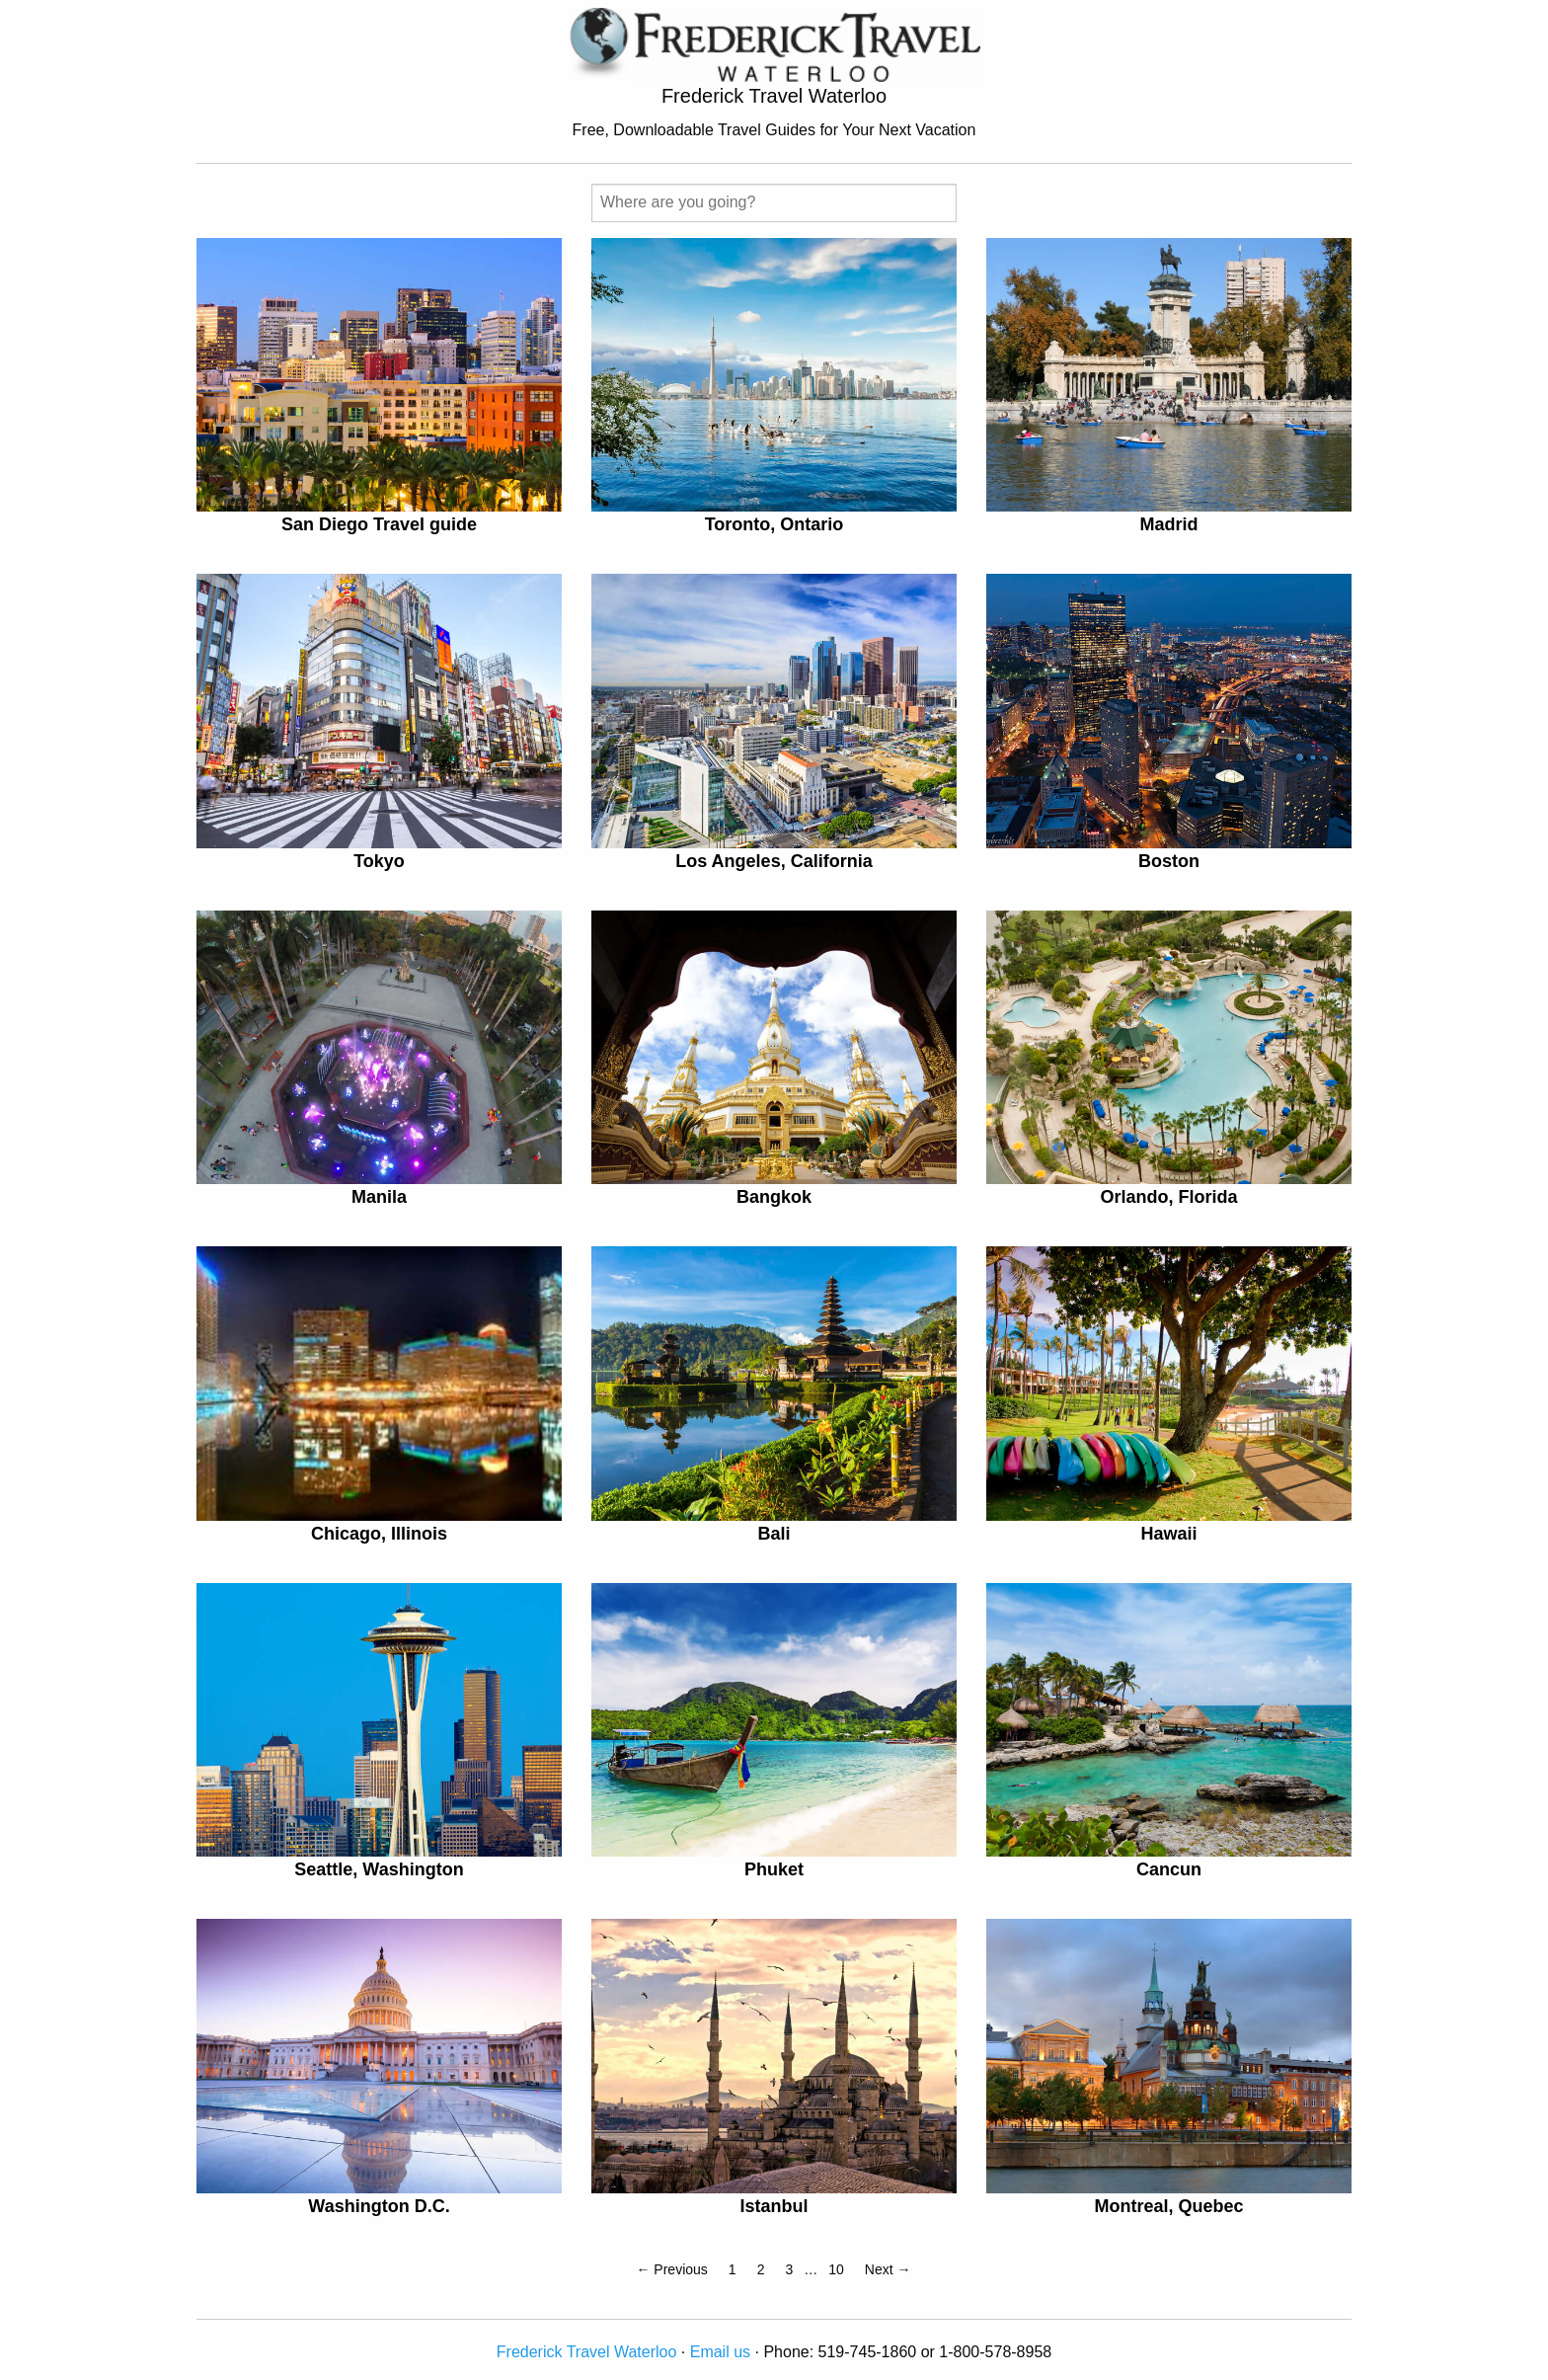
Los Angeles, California (773, 861)
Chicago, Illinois (379, 1534)
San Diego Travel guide (379, 524)
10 (836, 2269)
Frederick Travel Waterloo (587, 2351)
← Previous (671, 2269)
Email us (720, 2351)
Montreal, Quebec (1168, 2206)
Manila (379, 1197)
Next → (888, 2269)
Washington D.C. (378, 2206)
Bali (773, 1534)
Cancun (1168, 1869)
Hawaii (1168, 1534)
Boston (1169, 861)
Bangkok (774, 1197)
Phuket (774, 1869)
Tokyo (379, 861)
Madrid (1168, 524)
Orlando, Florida (1168, 1197)
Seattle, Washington (378, 1869)
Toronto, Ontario (774, 524)
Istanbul (773, 2206)
